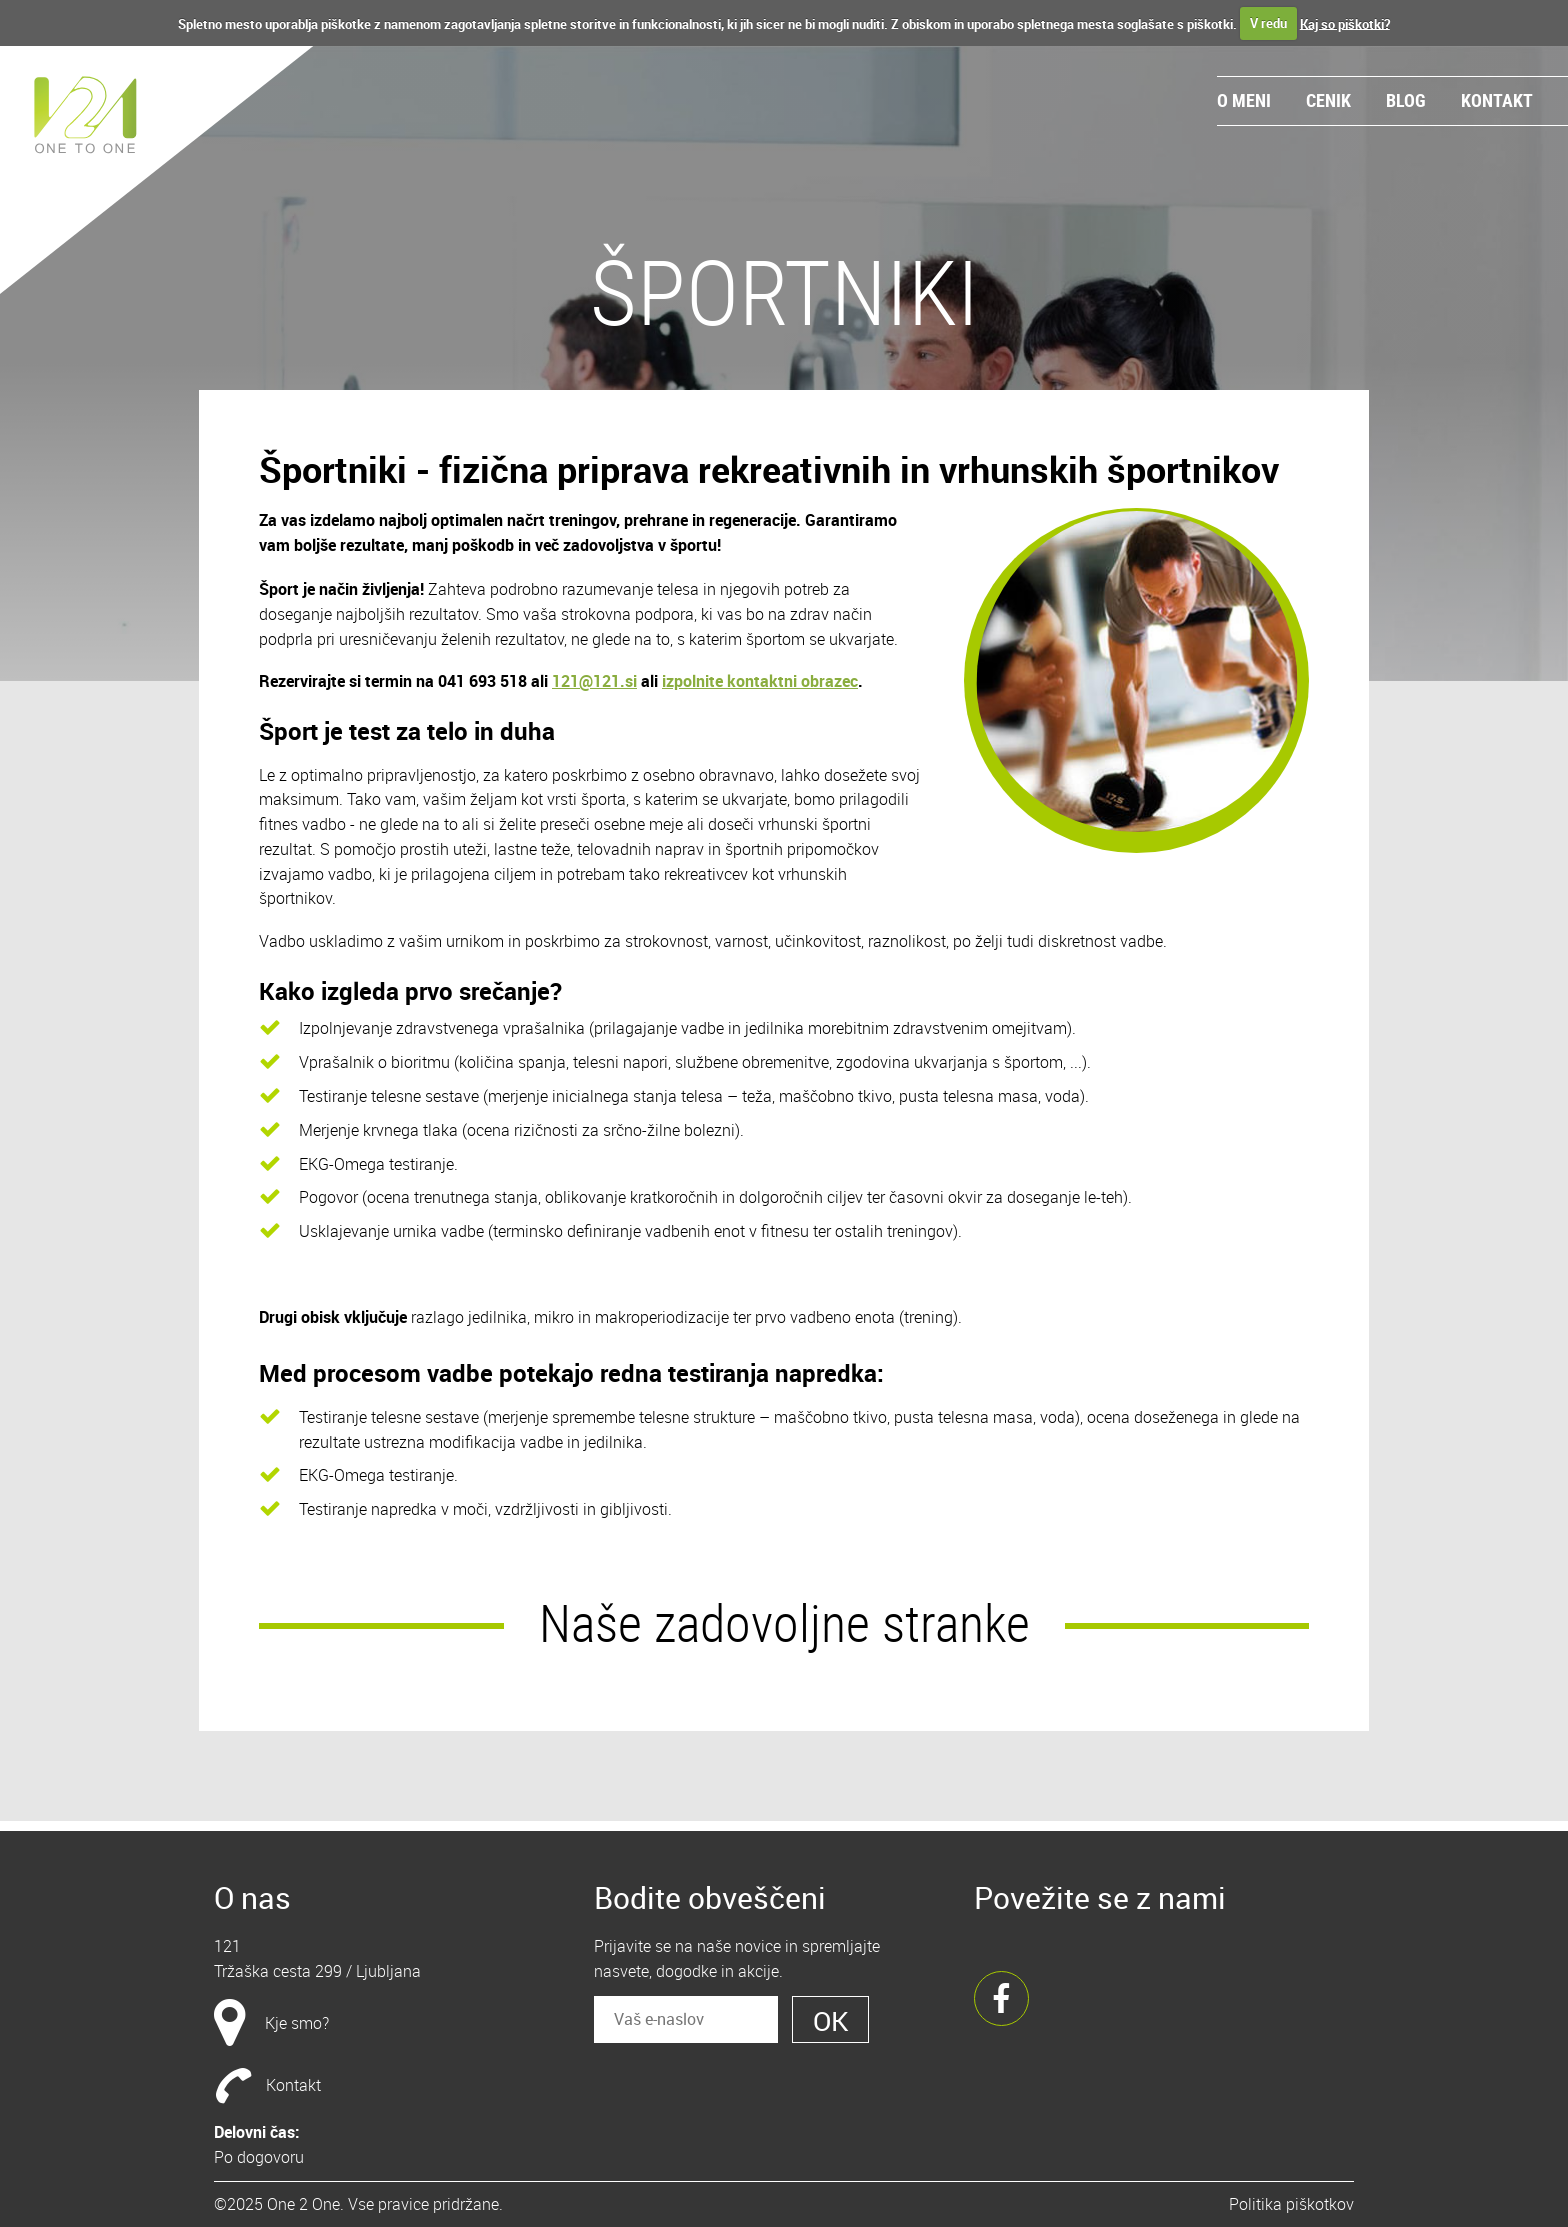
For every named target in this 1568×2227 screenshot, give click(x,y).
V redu (1268, 23)
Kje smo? (297, 2023)
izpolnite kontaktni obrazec (760, 681)
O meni (1244, 100)
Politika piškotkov (1291, 2204)
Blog (1406, 100)
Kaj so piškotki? (1345, 23)
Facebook (1001, 1998)
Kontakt (1497, 100)
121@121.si (594, 681)
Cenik (1328, 100)
